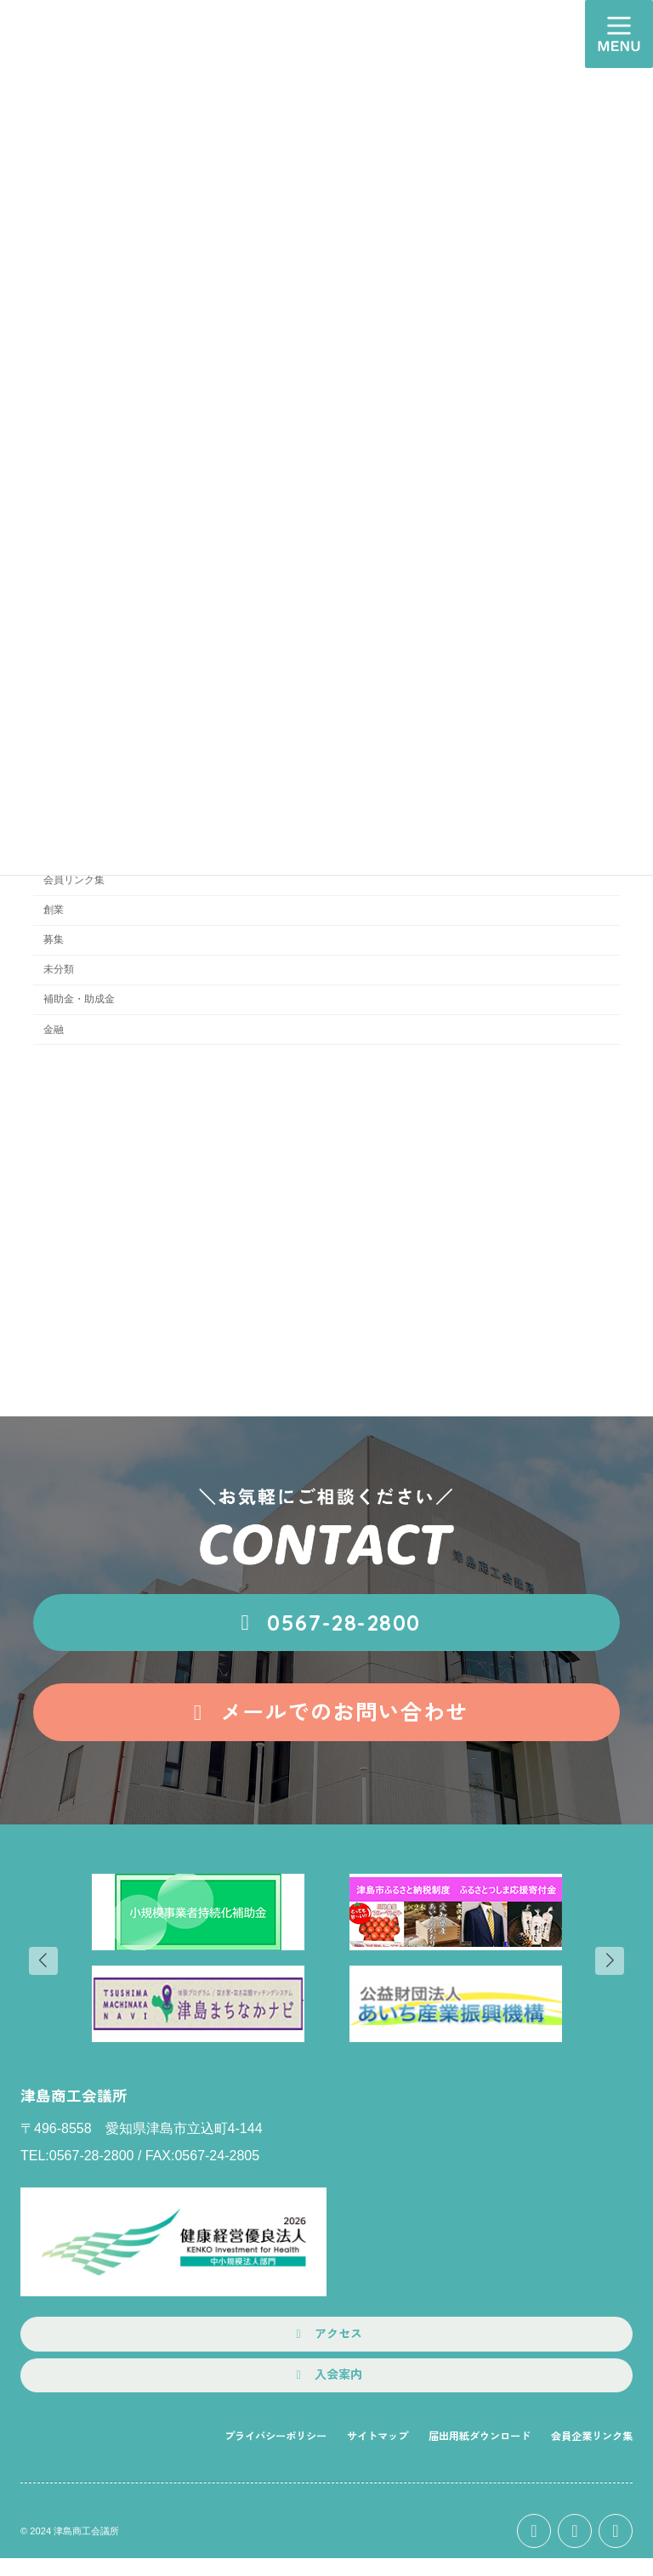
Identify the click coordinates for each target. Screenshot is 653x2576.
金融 (53, 1030)
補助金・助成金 (79, 999)
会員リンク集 (74, 880)
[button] (326, 1623)
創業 (53, 910)
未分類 (58, 969)
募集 (53, 939)
